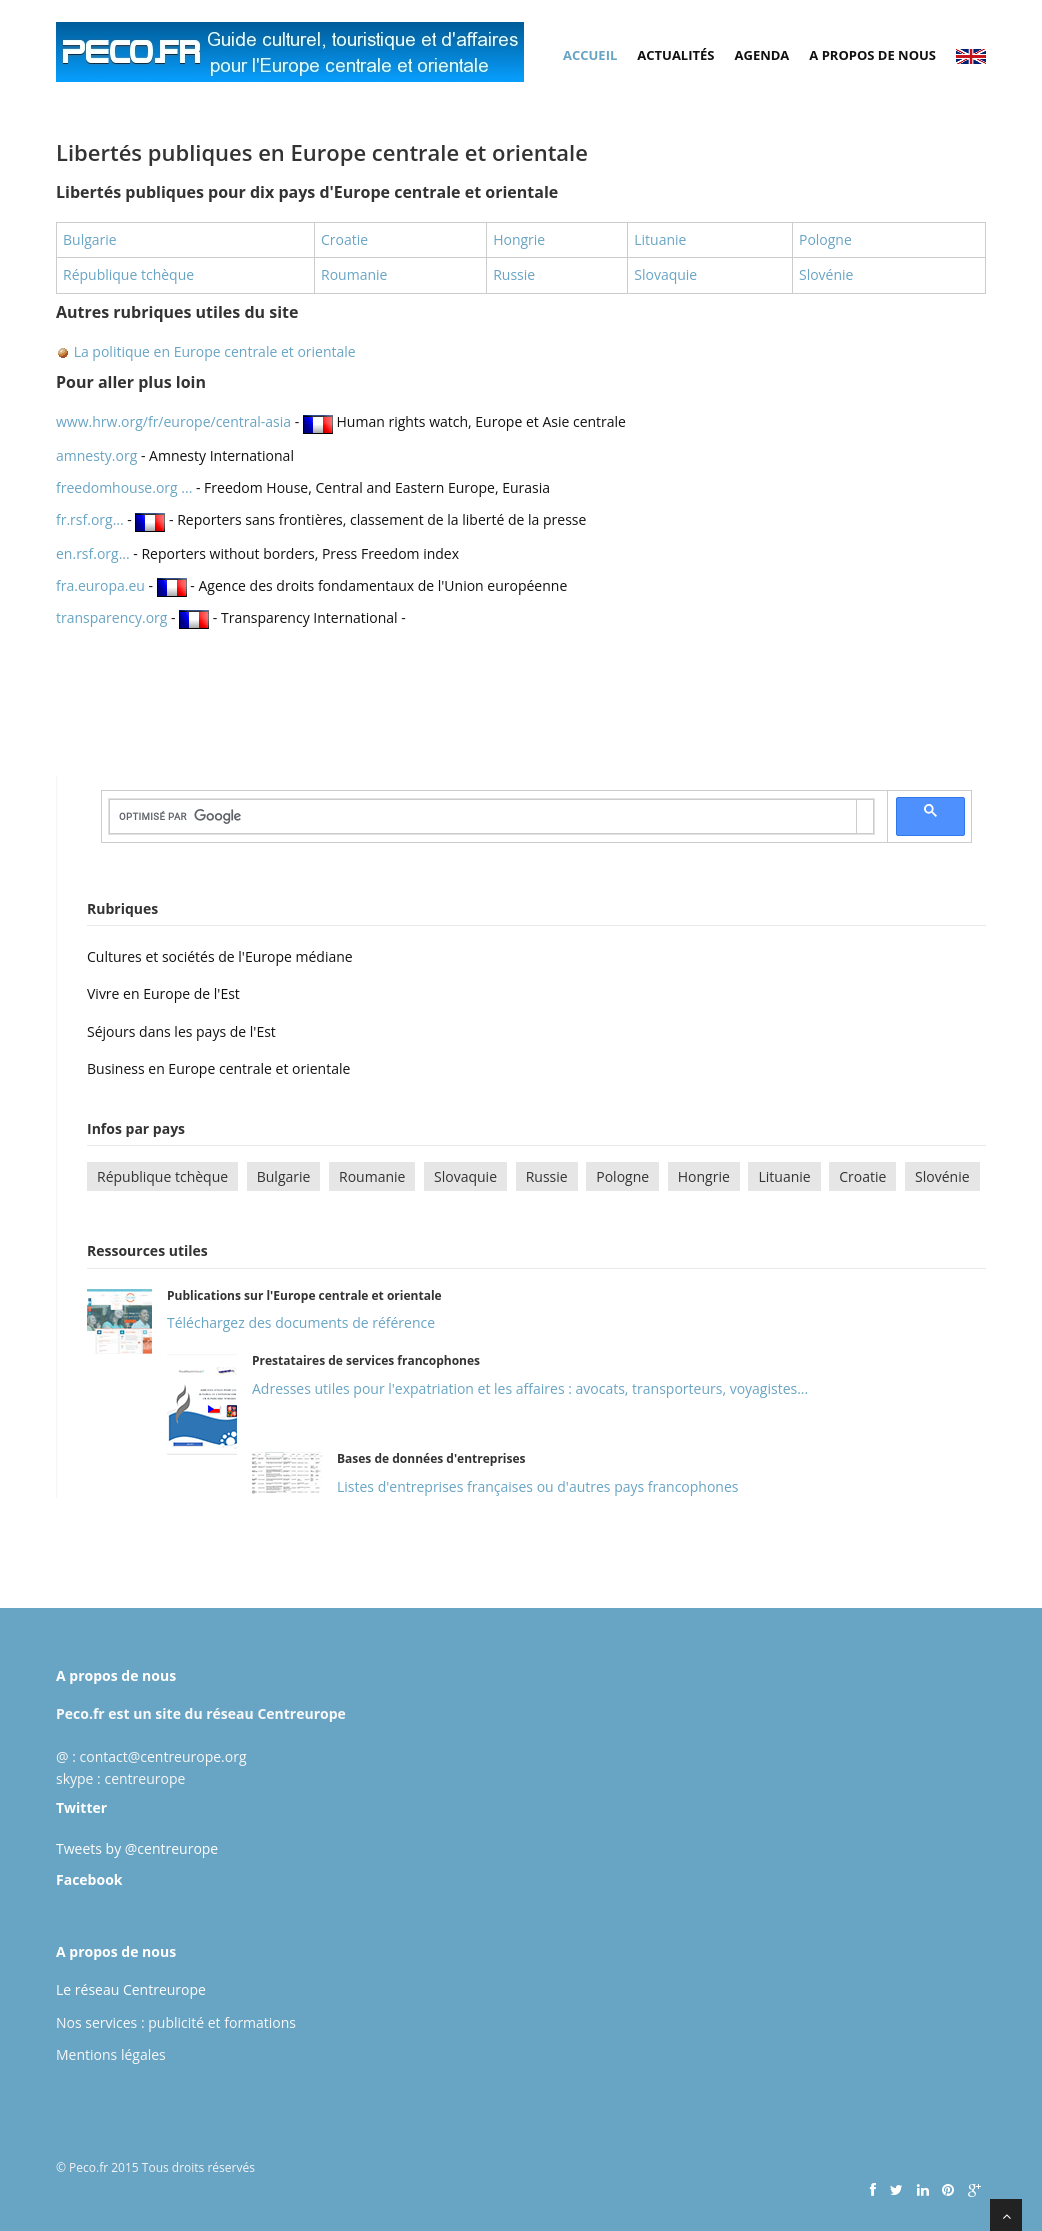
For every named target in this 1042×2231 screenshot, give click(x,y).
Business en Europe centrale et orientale (218, 1068)
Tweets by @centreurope (137, 1848)
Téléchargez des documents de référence (301, 1322)
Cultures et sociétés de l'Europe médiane (220, 956)
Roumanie (354, 274)
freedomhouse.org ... (124, 487)
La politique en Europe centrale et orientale (213, 351)
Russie (514, 274)
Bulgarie (90, 239)
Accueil (590, 55)
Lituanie (660, 239)
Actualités (675, 55)
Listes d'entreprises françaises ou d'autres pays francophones (537, 1486)
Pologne (825, 239)
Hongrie (519, 239)
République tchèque (128, 274)
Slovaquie (665, 274)
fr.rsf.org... (90, 519)
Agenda (762, 55)
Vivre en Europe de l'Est (163, 993)
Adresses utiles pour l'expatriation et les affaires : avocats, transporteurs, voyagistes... (530, 1388)
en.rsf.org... (93, 553)
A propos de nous (872, 55)
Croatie (344, 239)
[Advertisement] (420, 685)
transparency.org (111, 617)
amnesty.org (96, 455)
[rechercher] (483, 816)
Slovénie (826, 274)
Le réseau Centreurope (131, 1989)
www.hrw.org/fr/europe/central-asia (175, 421)
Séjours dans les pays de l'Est (181, 1031)
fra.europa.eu (100, 585)
